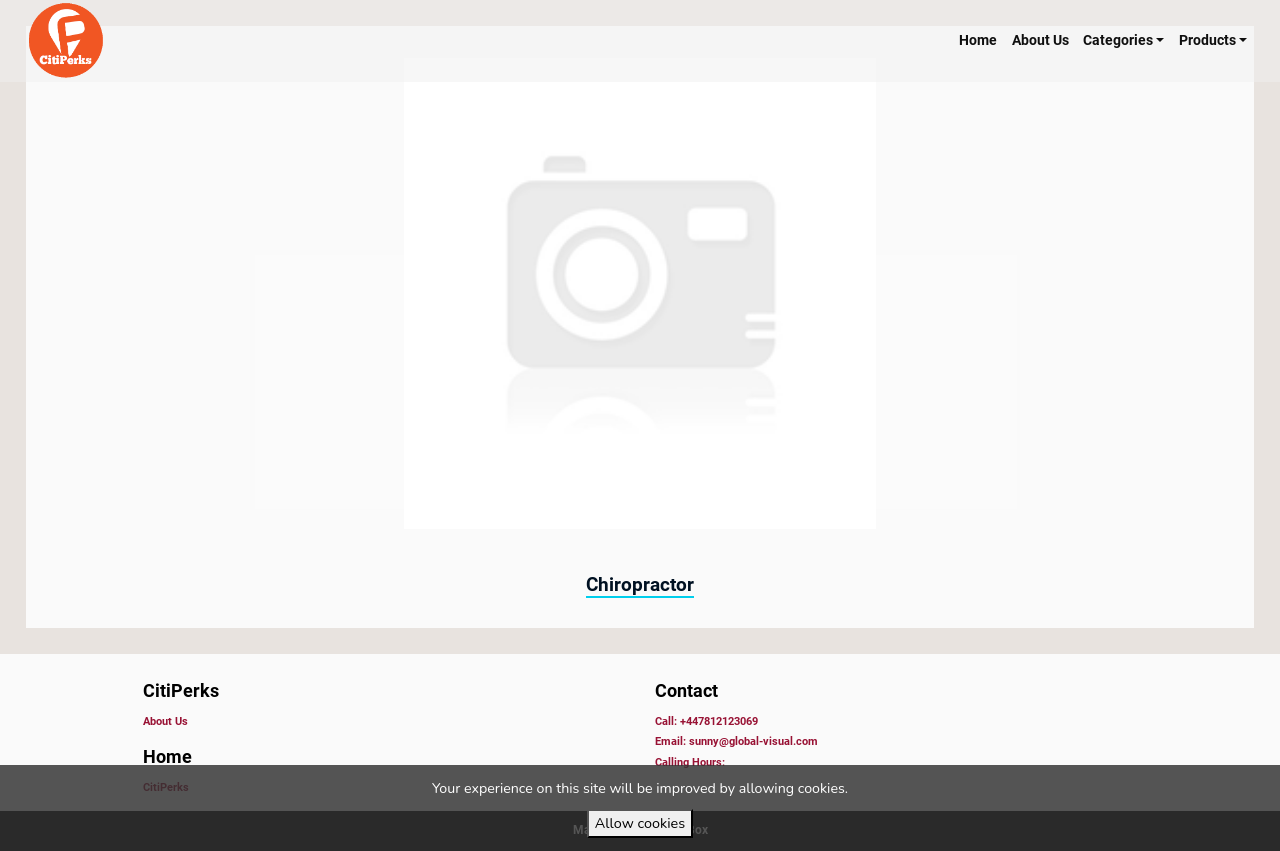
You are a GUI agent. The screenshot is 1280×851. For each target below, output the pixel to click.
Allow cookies (640, 823)
